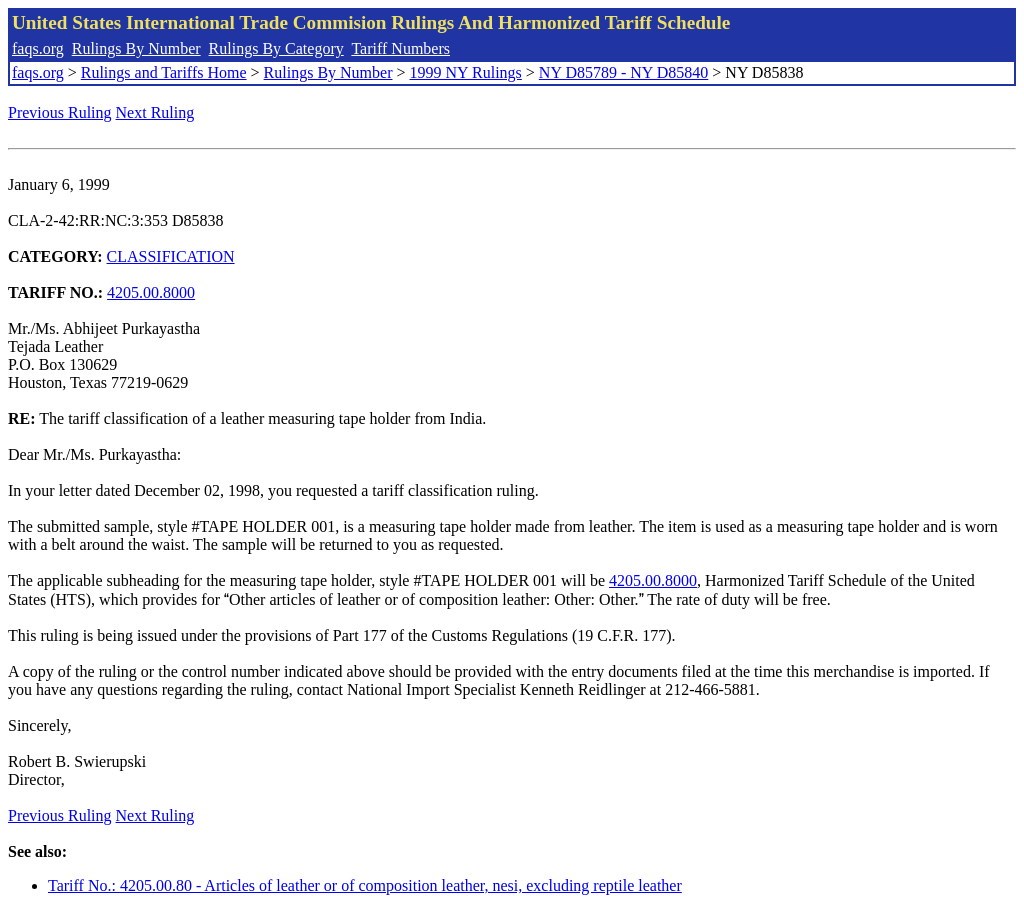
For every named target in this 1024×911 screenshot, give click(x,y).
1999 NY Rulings (466, 72)
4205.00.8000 (151, 292)
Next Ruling (155, 112)
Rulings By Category (276, 48)
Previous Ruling (60, 112)
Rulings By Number (136, 48)
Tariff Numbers (400, 48)
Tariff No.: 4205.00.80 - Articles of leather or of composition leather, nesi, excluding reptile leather (365, 885)
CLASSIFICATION (171, 256)
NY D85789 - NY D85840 (623, 72)
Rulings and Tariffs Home (164, 72)
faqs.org (38, 48)
